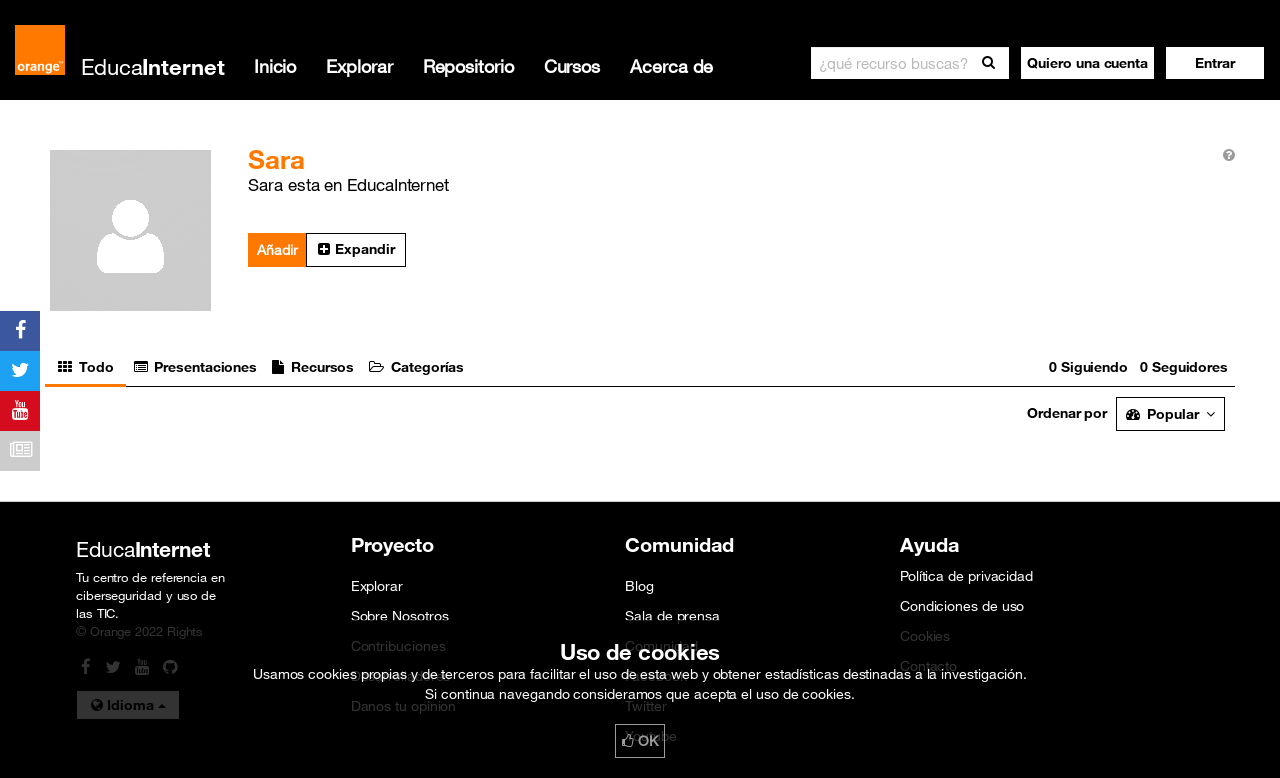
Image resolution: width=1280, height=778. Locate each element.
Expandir (356, 249)
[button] (1215, 63)
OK (640, 741)
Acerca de (671, 66)
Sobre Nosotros (400, 616)
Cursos (572, 66)
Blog (639, 586)
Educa (153, 66)
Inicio (275, 66)
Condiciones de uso (962, 606)
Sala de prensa (672, 616)
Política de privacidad (966, 576)
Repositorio (468, 66)
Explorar (359, 66)
